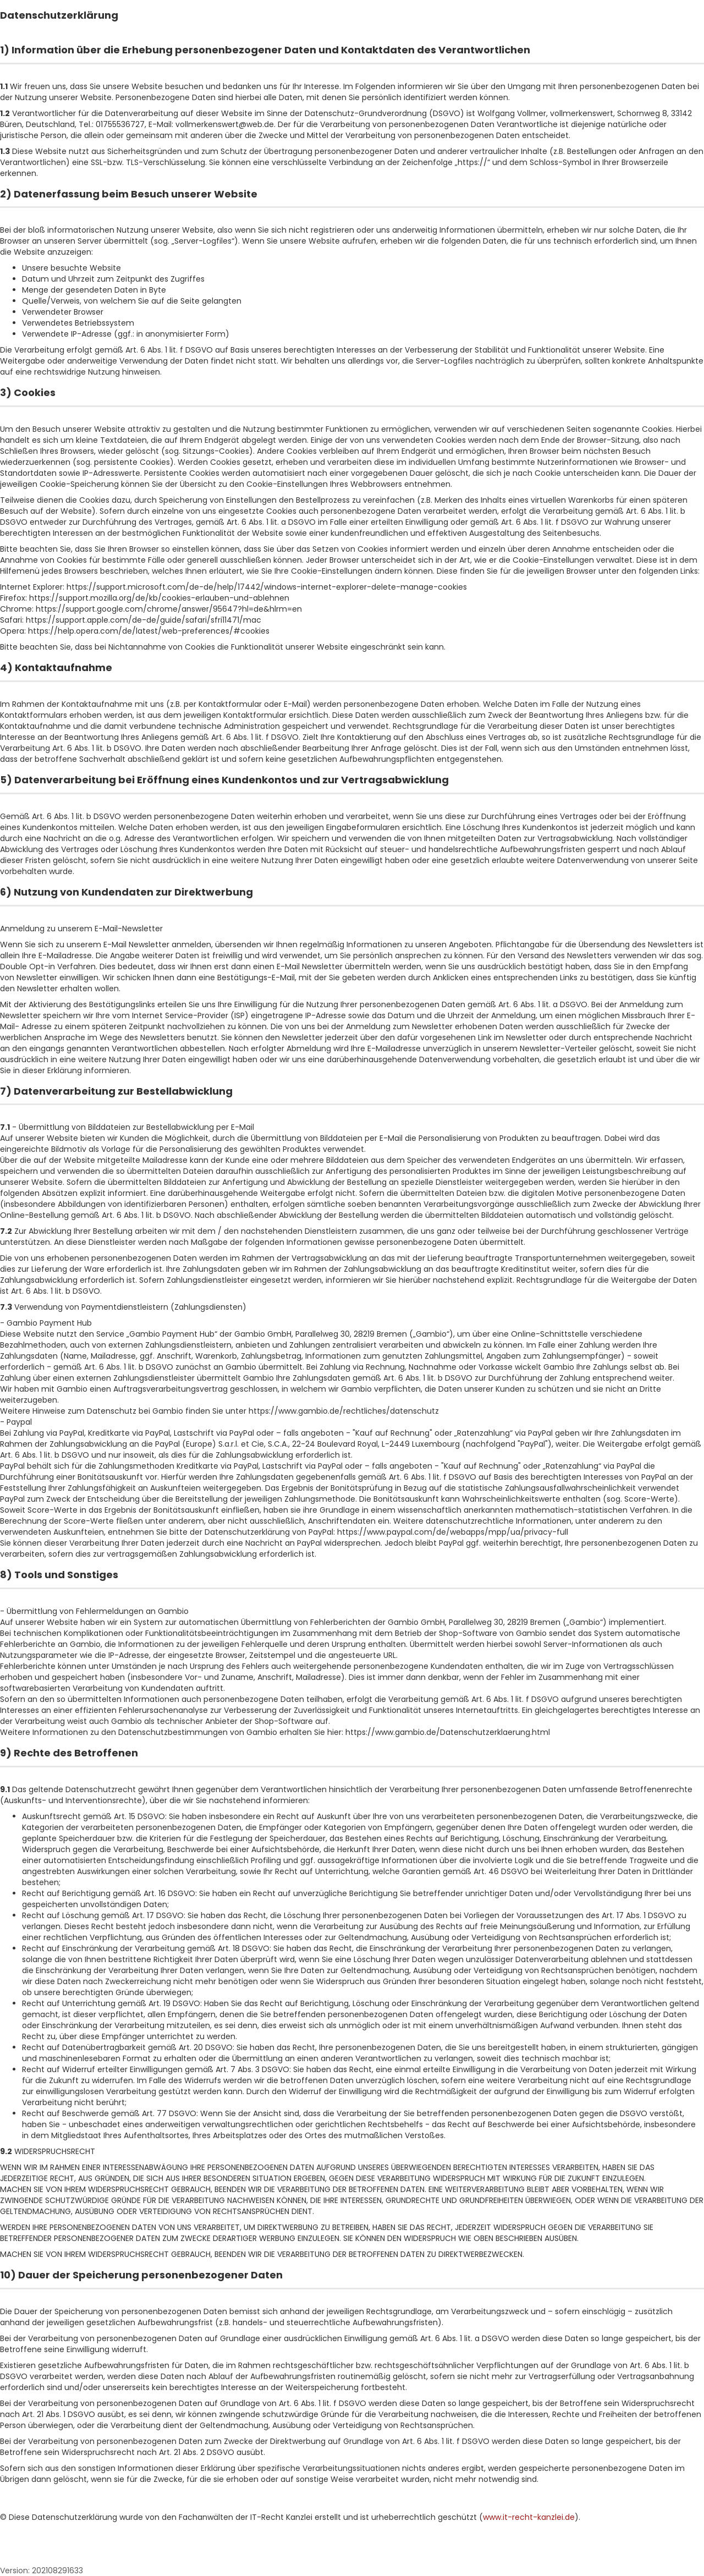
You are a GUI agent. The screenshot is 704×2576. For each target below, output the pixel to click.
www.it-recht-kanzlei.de (529, 2517)
